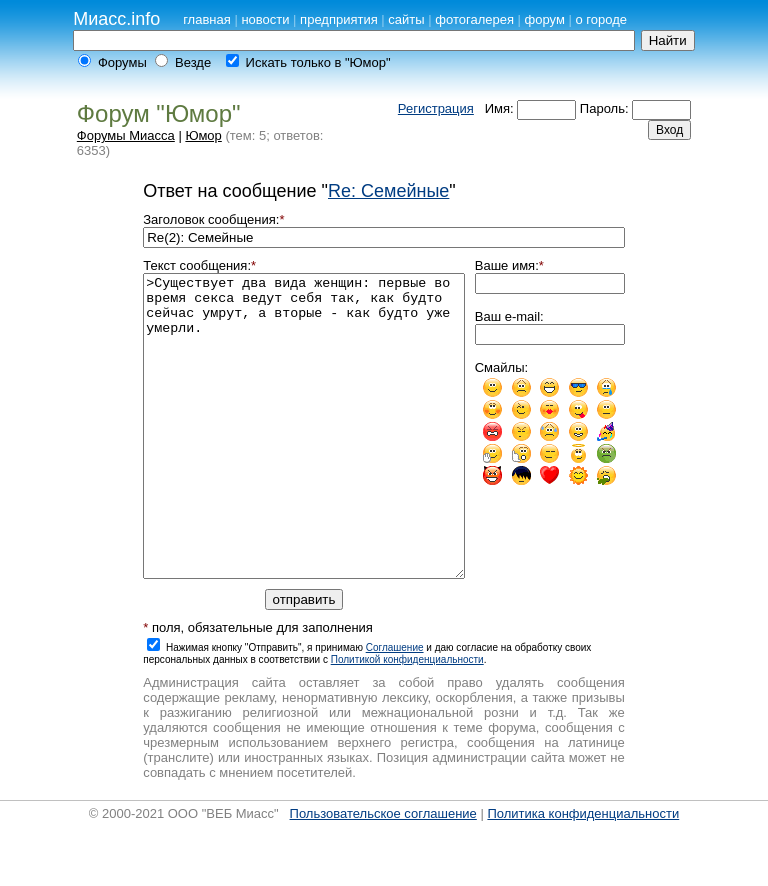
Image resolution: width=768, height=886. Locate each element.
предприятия (339, 19)
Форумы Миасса (126, 135)
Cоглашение (395, 707)
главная (207, 19)
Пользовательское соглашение (383, 873)
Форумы (122, 62)
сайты (406, 19)
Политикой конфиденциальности (407, 719)
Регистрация (436, 108)
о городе (601, 19)
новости (265, 19)
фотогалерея (474, 19)
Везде (193, 62)
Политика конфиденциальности (583, 873)
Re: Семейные (388, 191)
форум (545, 19)
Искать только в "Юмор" (318, 62)
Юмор (203, 135)
